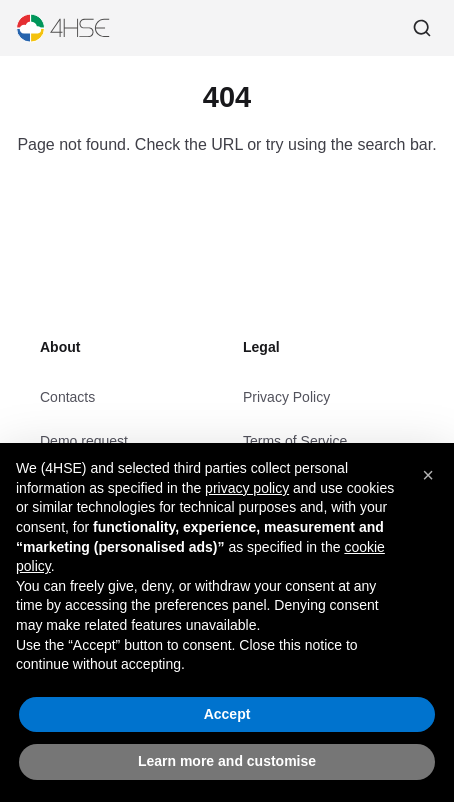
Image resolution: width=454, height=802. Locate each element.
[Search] (422, 28)
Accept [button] (227, 714)
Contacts (67, 397)
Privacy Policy (286, 397)
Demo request (84, 441)
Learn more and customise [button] (227, 761)
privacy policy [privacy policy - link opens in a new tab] (247, 488)
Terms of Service (295, 441)
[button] (428, 475)
